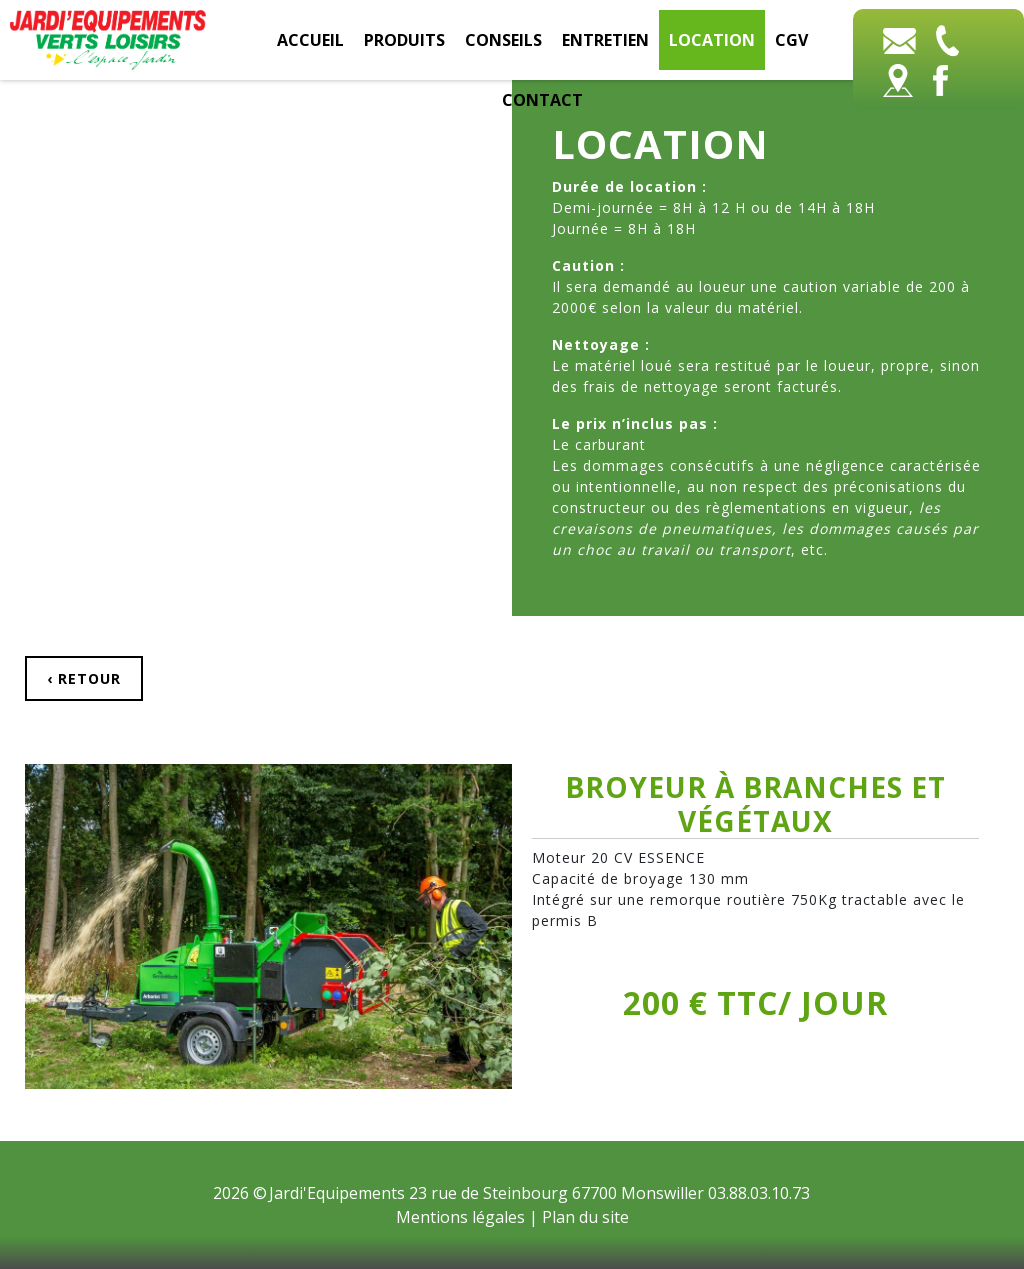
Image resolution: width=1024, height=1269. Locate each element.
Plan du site (585, 1217)
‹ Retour (84, 678)
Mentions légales (460, 1217)
